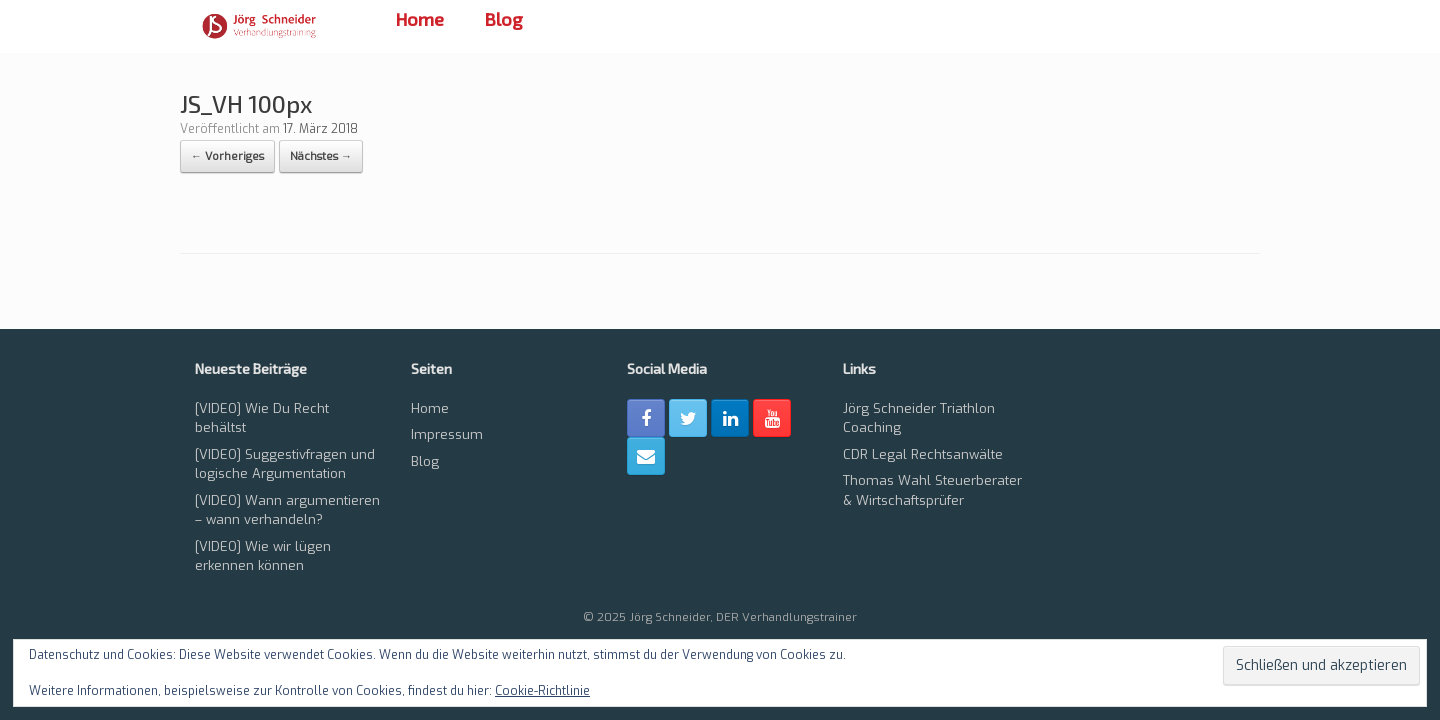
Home (419, 19)
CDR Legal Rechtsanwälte (923, 454)
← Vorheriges (227, 156)
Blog (503, 19)
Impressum (447, 434)
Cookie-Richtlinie (542, 691)
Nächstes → (321, 156)
